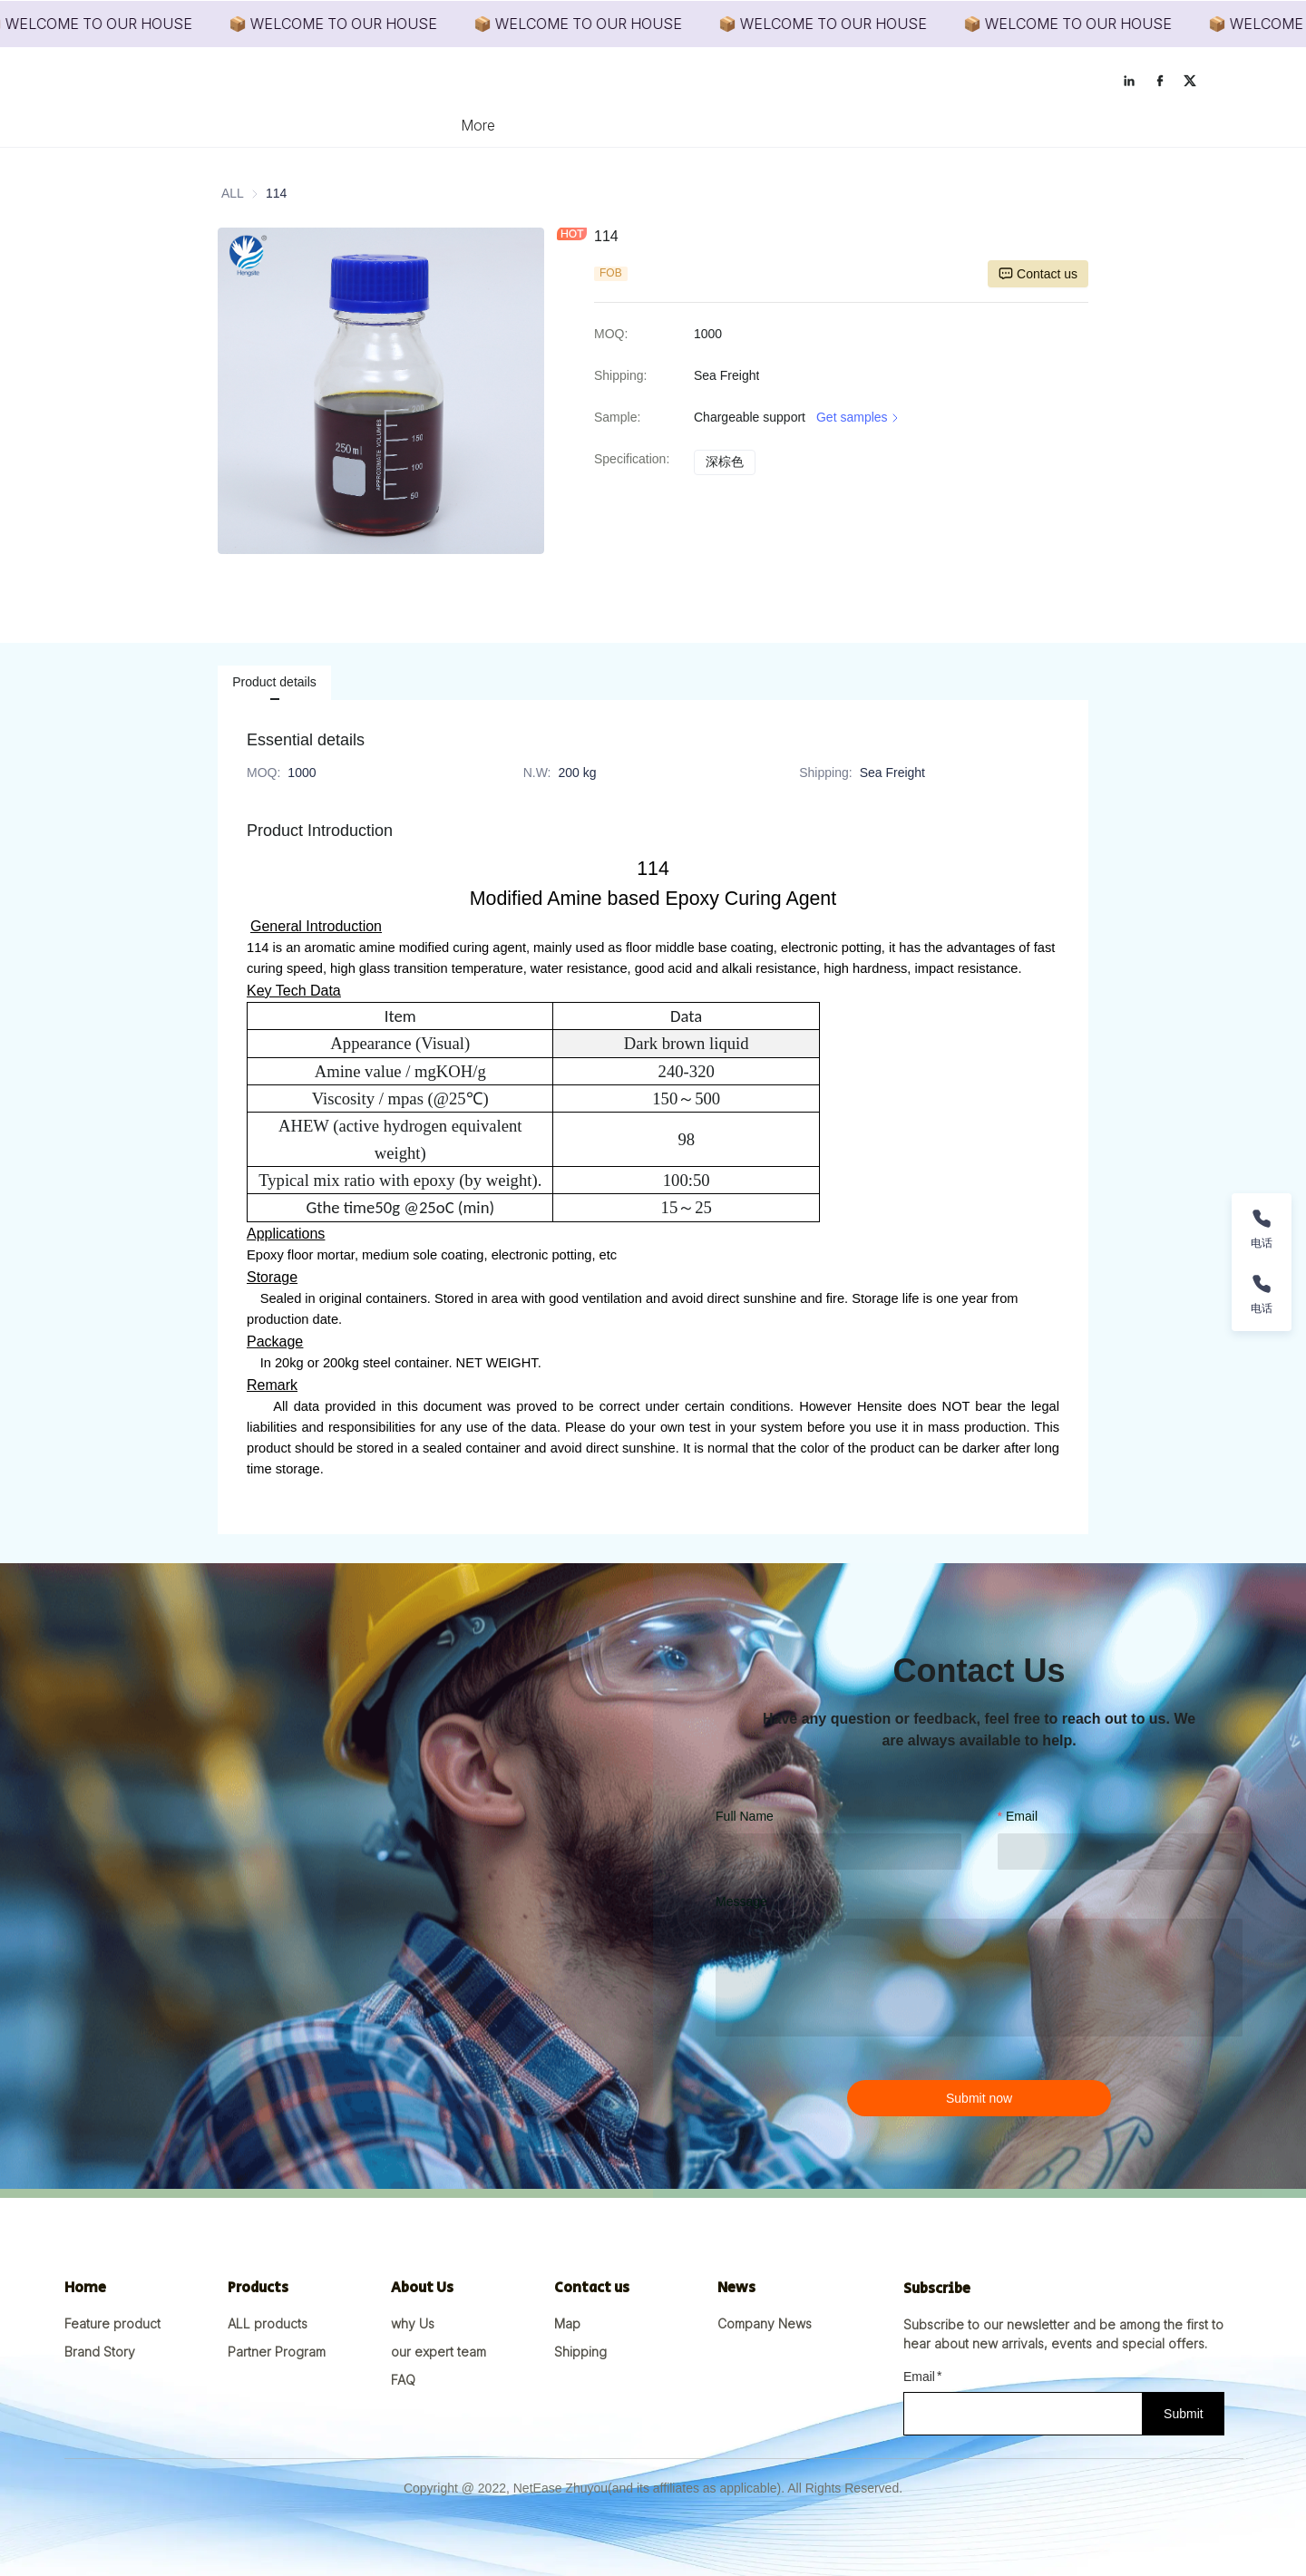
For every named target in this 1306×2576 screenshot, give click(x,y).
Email (1022, 1816)
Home (477, 125)
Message (741, 1901)
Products (555, 125)
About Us (644, 125)
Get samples (859, 417)
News (723, 125)
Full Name (745, 1816)
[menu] (653, 125)
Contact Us (808, 125)
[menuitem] (477, 125)
